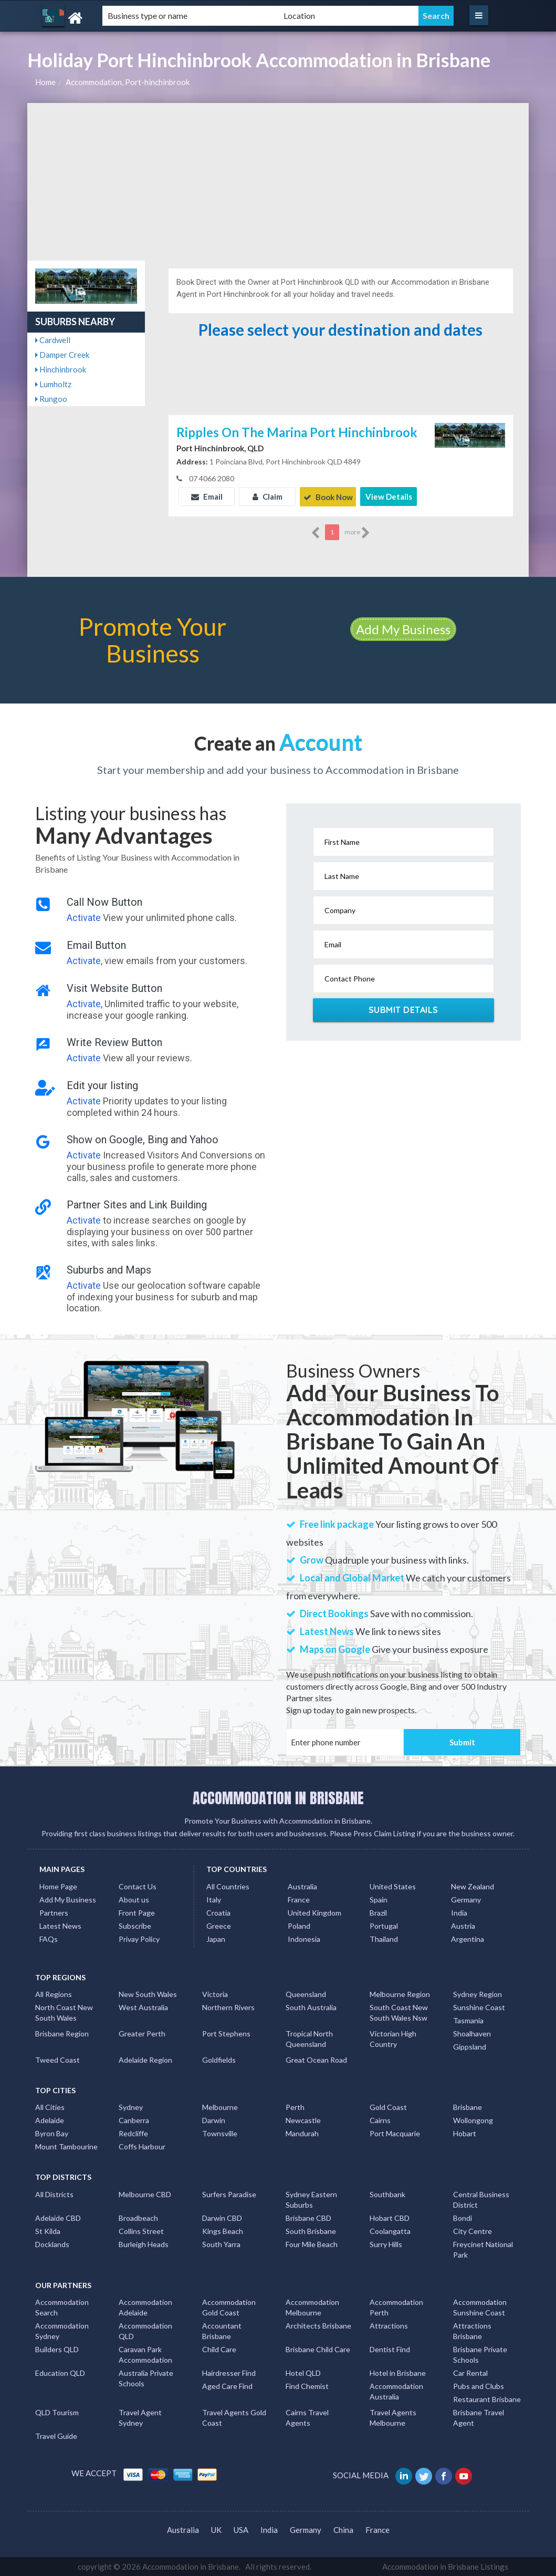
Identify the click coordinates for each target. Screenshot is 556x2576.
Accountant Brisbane (222, 2330)
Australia (302, 1885)
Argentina (467, 1938)
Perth (295, 2106)
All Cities (50, 2106)
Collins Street (141, 2230)
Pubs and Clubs (478, 2385)
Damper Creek (62, 354)
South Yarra (221, 2243)
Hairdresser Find (229, 2372)
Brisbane (467, 2106)
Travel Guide (56, 2435)
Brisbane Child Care (318, 2348)
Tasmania (468, 2019)
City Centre (472, 2230)
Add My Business (403, 628)
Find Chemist (307, 2385)
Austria (463, 1925)
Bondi (462, 2217)
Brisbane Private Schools (480, 2354)
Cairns (380, 2119)
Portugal (384, 1925)
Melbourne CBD (145, 2193)
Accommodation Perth (396, 2306)
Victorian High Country (393, 2038)
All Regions (53, 1993)
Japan (215, 1938)
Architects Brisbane (318, 2325)
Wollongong (473, 2119)
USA (241, 2529)
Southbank (387, 2193)
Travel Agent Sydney (140, 2417)
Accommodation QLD (145, 2330)
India (459, 1912)
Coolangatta (390, 2230)
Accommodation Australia (396, 2391)
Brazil (378, 1912)
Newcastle (303, 2119)
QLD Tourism (57, 2411)
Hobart (464, 2132)
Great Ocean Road (316, 2059)
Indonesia (304, 1938)
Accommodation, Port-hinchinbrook (128, 82)
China (343, 2529)
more (357, 532)
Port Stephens (226, 2033)
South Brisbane (311, 2230)
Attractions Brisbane (472, 2330)
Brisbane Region (62, 2033)
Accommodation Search (62, 2306)
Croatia (218, 1912)
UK (216, 2529)
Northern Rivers (228, 2006)
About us (134, 1899)
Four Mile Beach (312, 2243)
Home (45, 82)
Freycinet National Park (483, 2249)
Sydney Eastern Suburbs (311, 2199)
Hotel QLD (303, 2372)
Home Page (58, 1885)
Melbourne (220, 2106)
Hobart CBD (390, 2217)
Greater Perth (142, 2033)
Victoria (215, 1993)
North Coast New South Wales (64, 2012)
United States (393, 1885)
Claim (267, 496)
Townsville (219, 2132)
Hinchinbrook (60, 369)
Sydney (131, 2106)
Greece (218, 1925)
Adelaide (49, 2119)
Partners (53, 1912)
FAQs (48, 1938)
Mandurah (302, 2132)
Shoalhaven (472, 2033)
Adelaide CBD (58, 2217)
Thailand (384, 1938)
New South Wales (148, 1993)
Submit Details (403, 1009)
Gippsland (469, 2046)
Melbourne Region (400, 1993)
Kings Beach (222, 2230)
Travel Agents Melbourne (393, 2417)
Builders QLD (57, 2348)
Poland (299, 1925)
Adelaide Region (145, 2059)
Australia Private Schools (146, 2377)
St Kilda (47, 2230)
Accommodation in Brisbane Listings (445, 2566)
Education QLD (60, 2372)
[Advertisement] (278, 181)
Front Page (137, 1912)
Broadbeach (138, 2217)
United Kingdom (314, 1912)
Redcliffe (133, 2132)
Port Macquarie (395, 2132)
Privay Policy (139, 1938)
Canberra (134, 2119)
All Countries (227, 1885)
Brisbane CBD (308, 2217)
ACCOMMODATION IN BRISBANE (278, 1797)
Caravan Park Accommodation (145, 2354)
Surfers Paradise (229, 2193)
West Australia (143, 2006)
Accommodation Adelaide (145, 2306)
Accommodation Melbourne (312, 2306)
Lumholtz (53, 384)
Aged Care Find (227, 2385)
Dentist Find (390, 2348)
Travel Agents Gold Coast (234, 2417)
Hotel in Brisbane (398, 2372)
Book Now (328, 496)
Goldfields (219, 2059)
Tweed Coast (57, 2059)
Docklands (52, 2243)
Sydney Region (477, 1993)
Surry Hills (386, 2243)
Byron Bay (51, 2132)
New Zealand (472, 1885)
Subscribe (135, 1925)
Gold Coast (388, 2106)
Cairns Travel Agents (307, 2417)
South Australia (311, 2006)
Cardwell (52, 340)
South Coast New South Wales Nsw (399, 2012)
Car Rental (470, 2372)
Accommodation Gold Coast (229, 2306)
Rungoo (51, 399)
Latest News (60, 1925)
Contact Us (137, 1885)
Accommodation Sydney (62, 2330)
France (299, 1899)
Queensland (306, 1993)
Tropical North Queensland (309, 2038)
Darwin (213, 2119)
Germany (466, 1899)
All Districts (54, 2193)
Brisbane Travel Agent (478, 2417)
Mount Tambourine (66, 2146)
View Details (388, 496)
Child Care (219, 2348)
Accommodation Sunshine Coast (480, 2306)
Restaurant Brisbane (487, 2398)
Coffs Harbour (142, 2146)
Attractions (389, 2325)
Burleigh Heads (144, 2243)
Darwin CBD (222, 2217)
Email (207, 496)
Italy (213, 1899)
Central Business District (481, 2199)
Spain (378, 1899)
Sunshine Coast (479, 2006)
